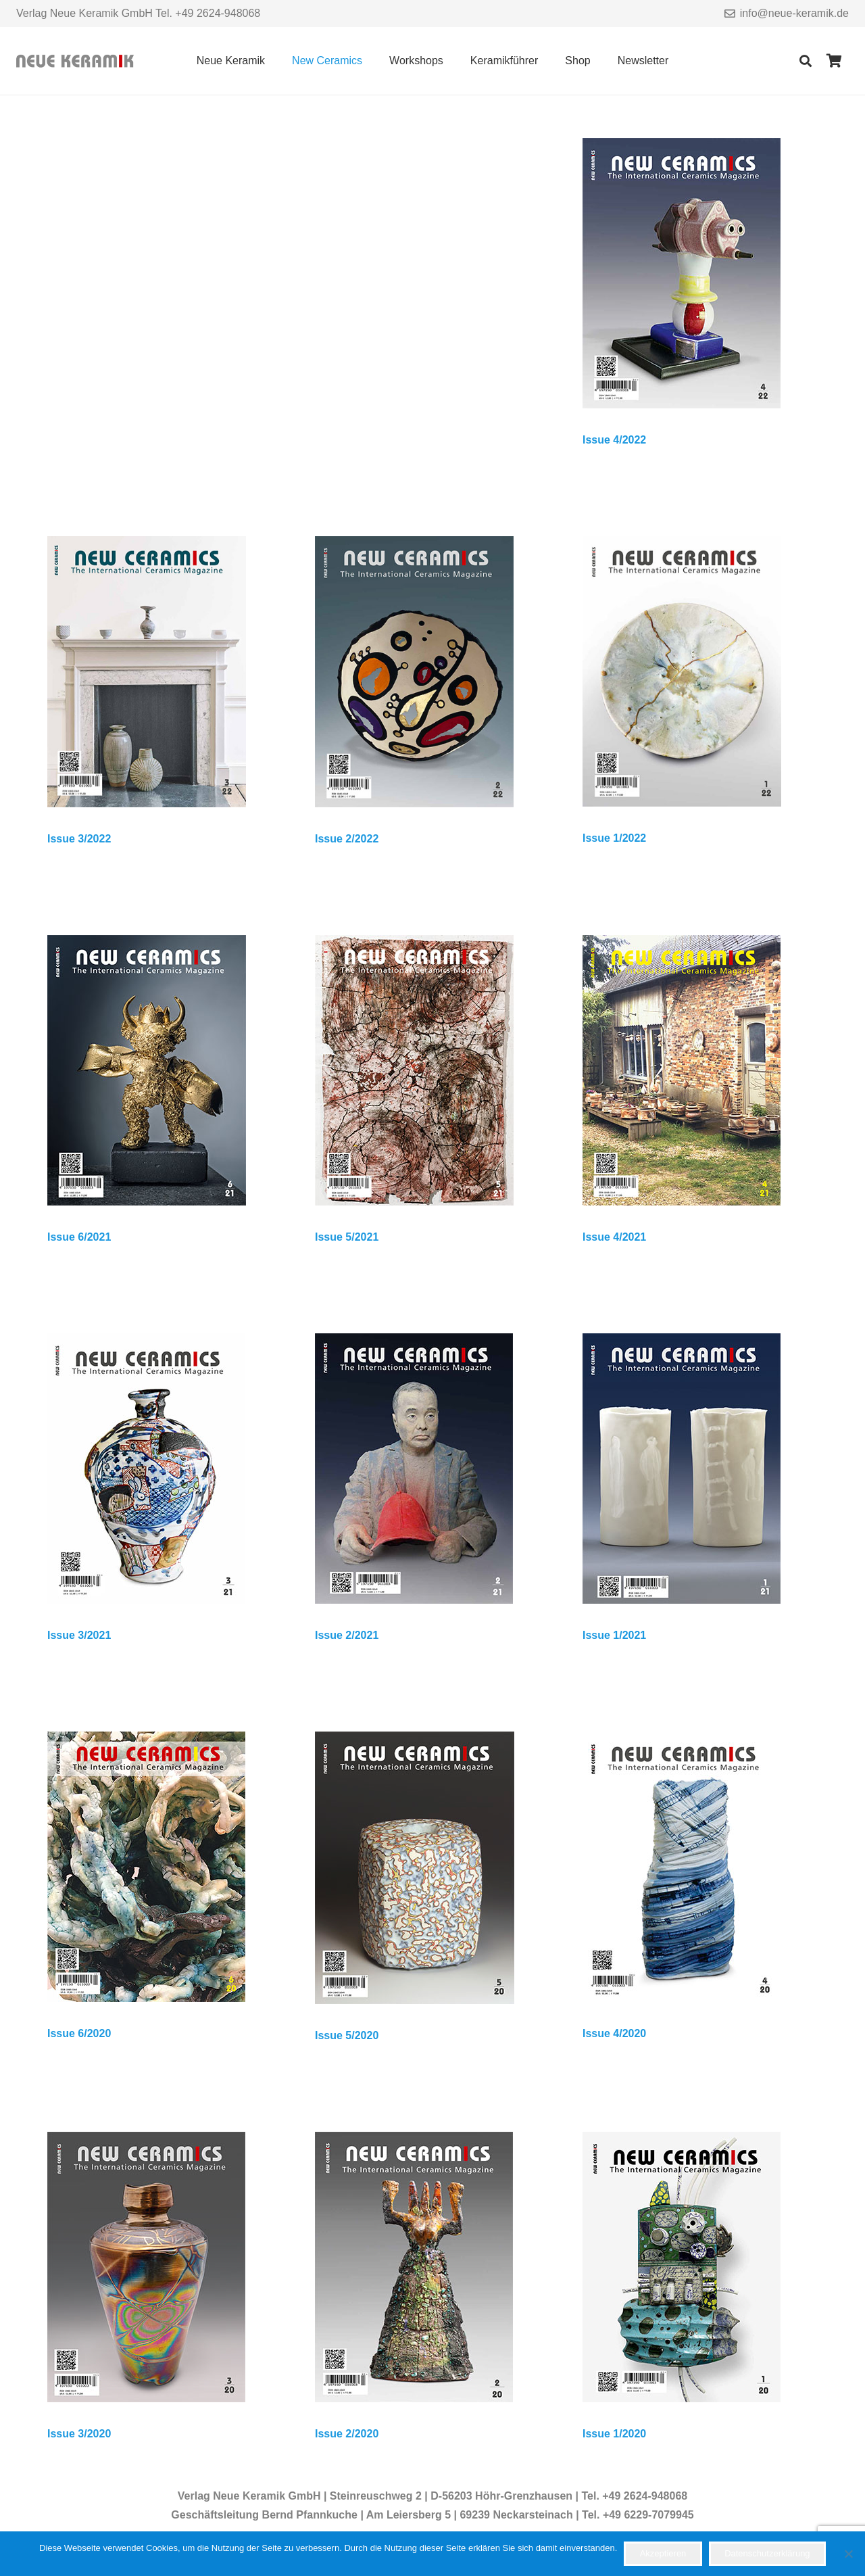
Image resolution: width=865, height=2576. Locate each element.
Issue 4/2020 (614, 2033)
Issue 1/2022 (614, 838)
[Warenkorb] (834, 61)
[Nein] (848, 2553)
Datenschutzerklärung (767, 2553)
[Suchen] (805, 61)
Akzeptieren (663, 2553)
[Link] (75, 61)
